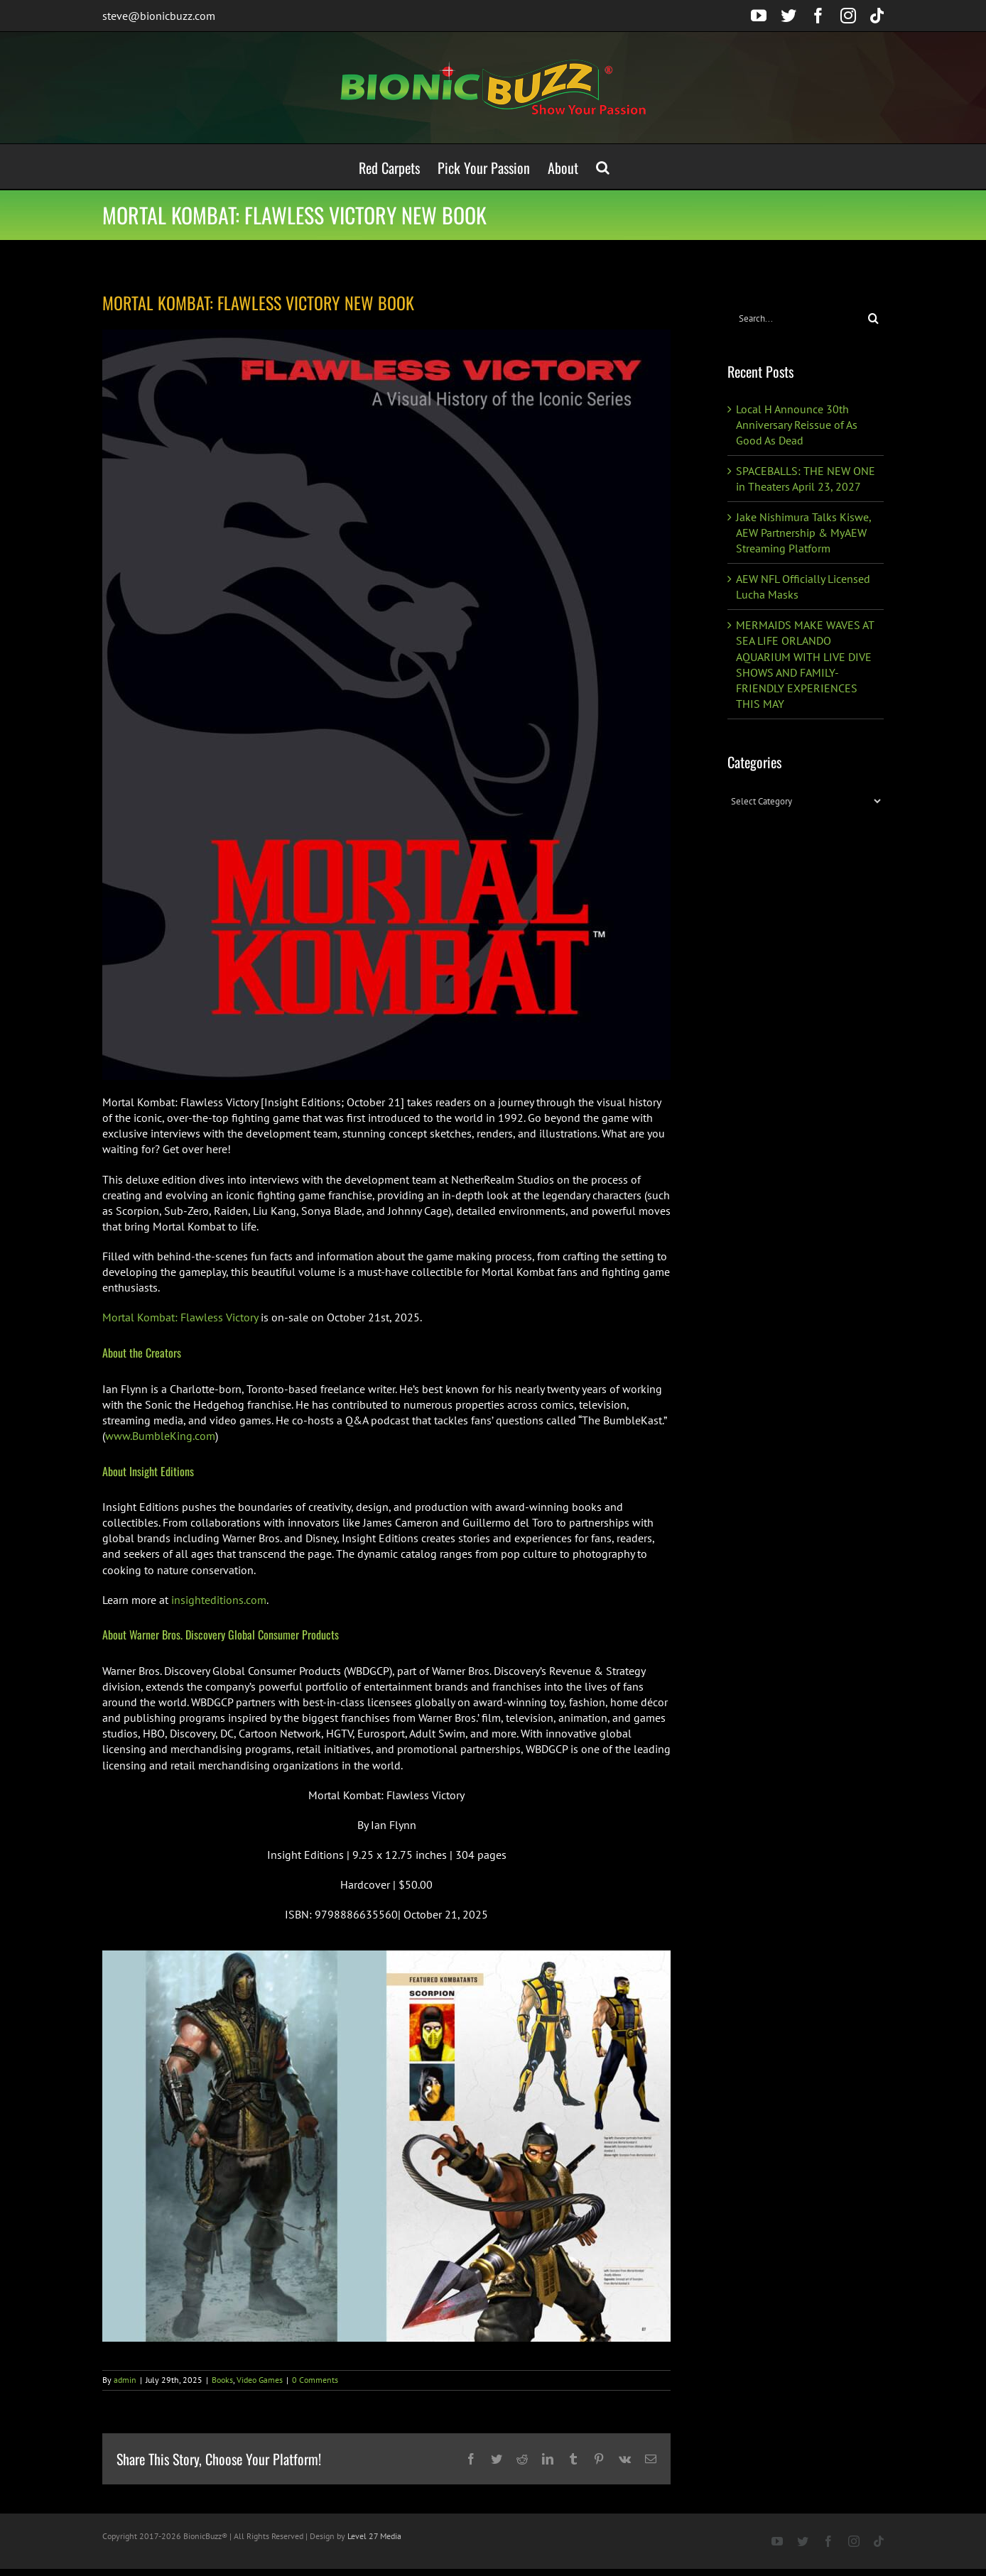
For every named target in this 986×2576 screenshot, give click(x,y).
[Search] (873, 318)
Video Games (260, 2379)
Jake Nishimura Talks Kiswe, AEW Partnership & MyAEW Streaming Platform (803, 532)
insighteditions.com (218, 1600)
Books (222, 2379)
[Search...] (795, 318)
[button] (603, 166)
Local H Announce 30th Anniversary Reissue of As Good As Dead (796, 424)
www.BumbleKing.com (160, 1436)
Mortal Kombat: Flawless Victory (180, 1317)
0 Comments (315, 2379)
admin (125, 2379)
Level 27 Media (374, 2536)
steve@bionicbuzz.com (158, 16)
